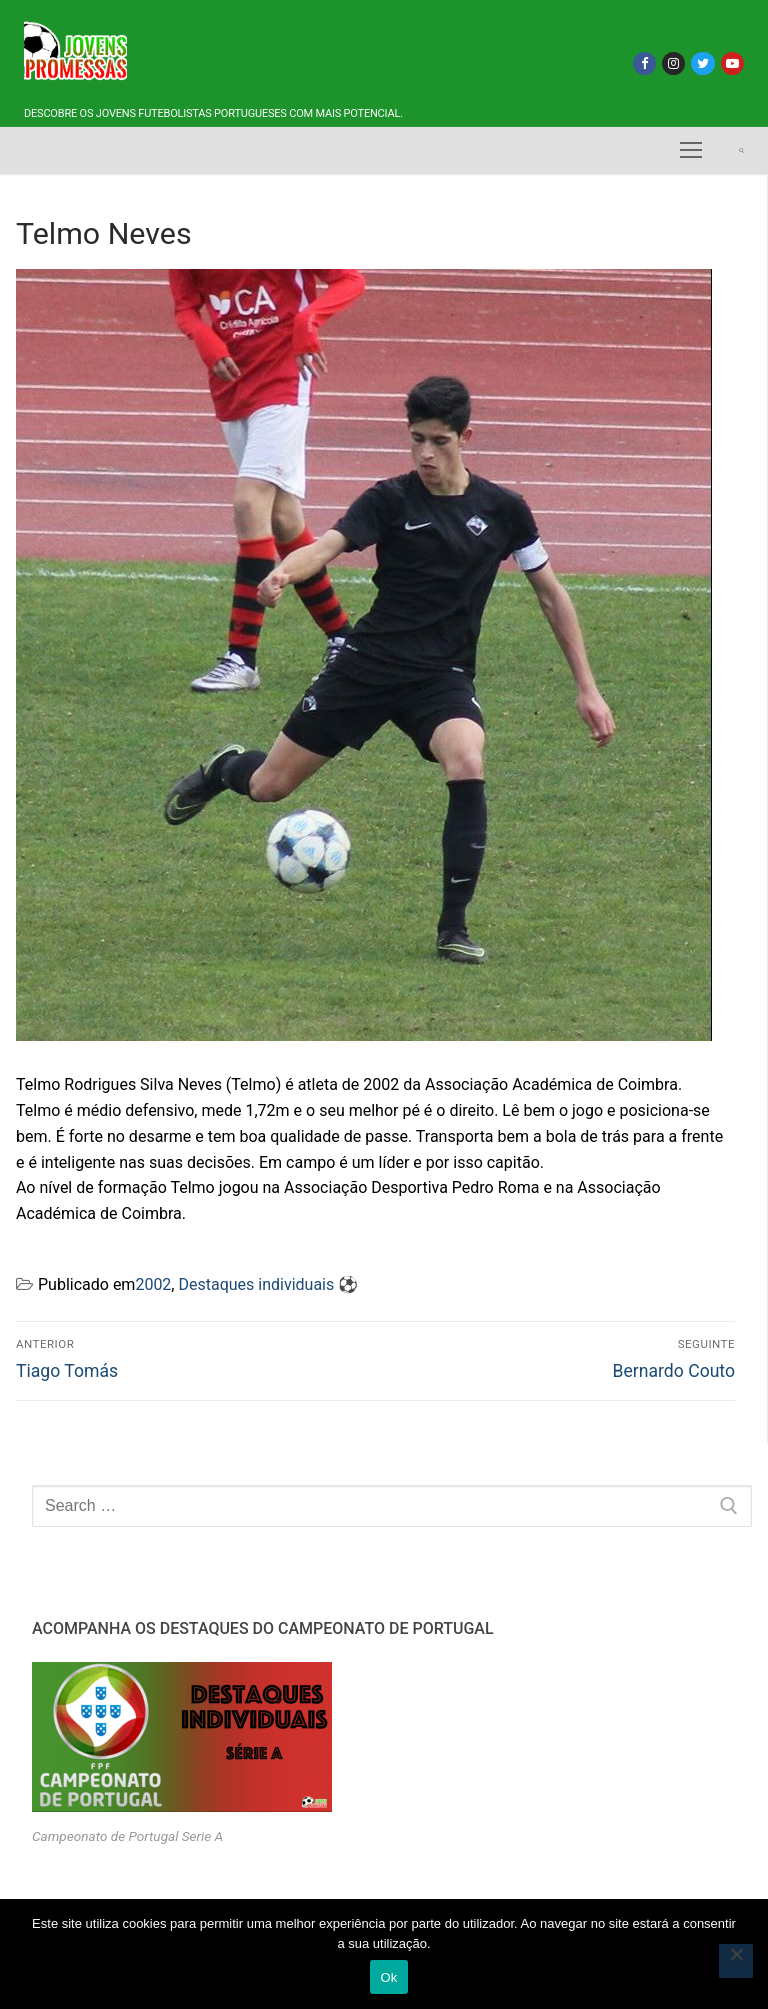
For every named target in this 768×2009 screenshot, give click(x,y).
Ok (388, 1977)
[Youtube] (732, 63)
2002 (153, 1284)
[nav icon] (691, 151)
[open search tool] (741, 150)
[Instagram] (673, 63)
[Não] (736, 1961)
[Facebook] (644, 63)
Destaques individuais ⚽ (268, 1284)
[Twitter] (702, 63)
